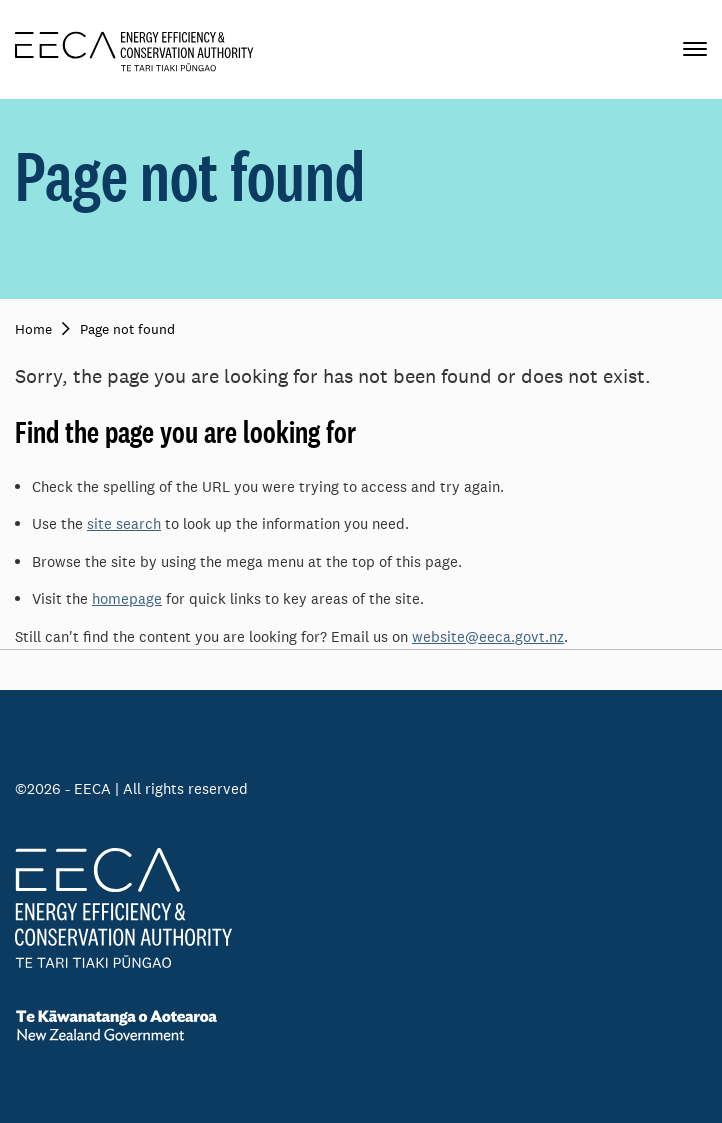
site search (124, 523)
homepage (127, 598)
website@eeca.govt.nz (488, 636)
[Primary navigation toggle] (695, 49)
